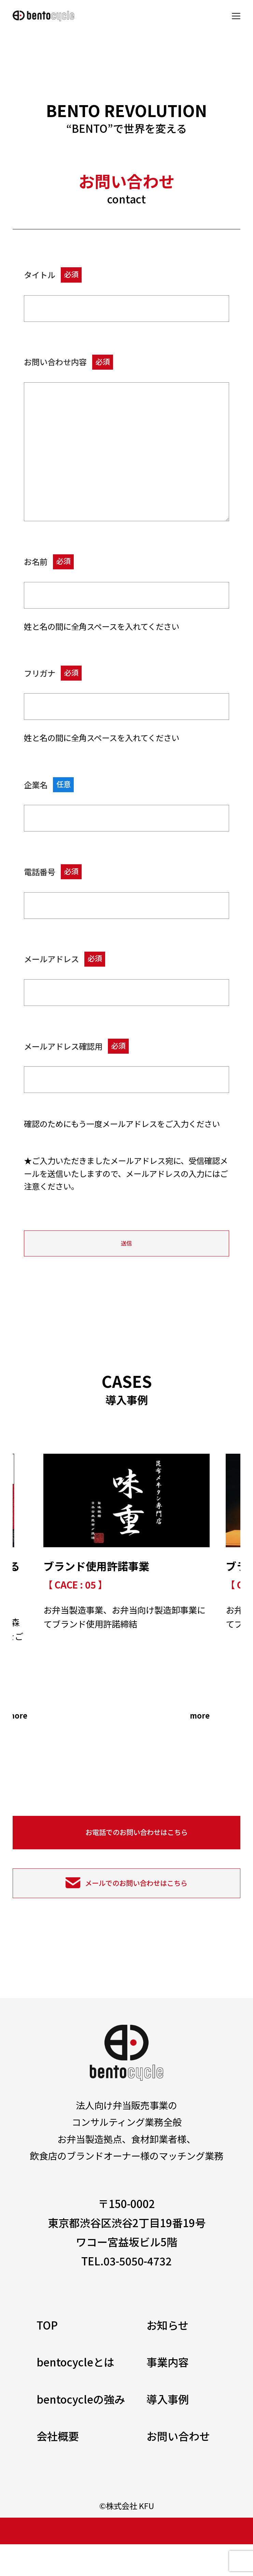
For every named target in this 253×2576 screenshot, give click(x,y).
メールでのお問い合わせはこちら (136, 1910)
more (13, 1730)
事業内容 (167, 2394)
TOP (47, 2357)
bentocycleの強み (81, 2431)
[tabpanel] (126, 1603)
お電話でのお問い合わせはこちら (136, 1852)
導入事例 (167, 2431)
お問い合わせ (178, 2468)
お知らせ (167, 2357)
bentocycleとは (75, 2394)
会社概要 (58, 2468)
